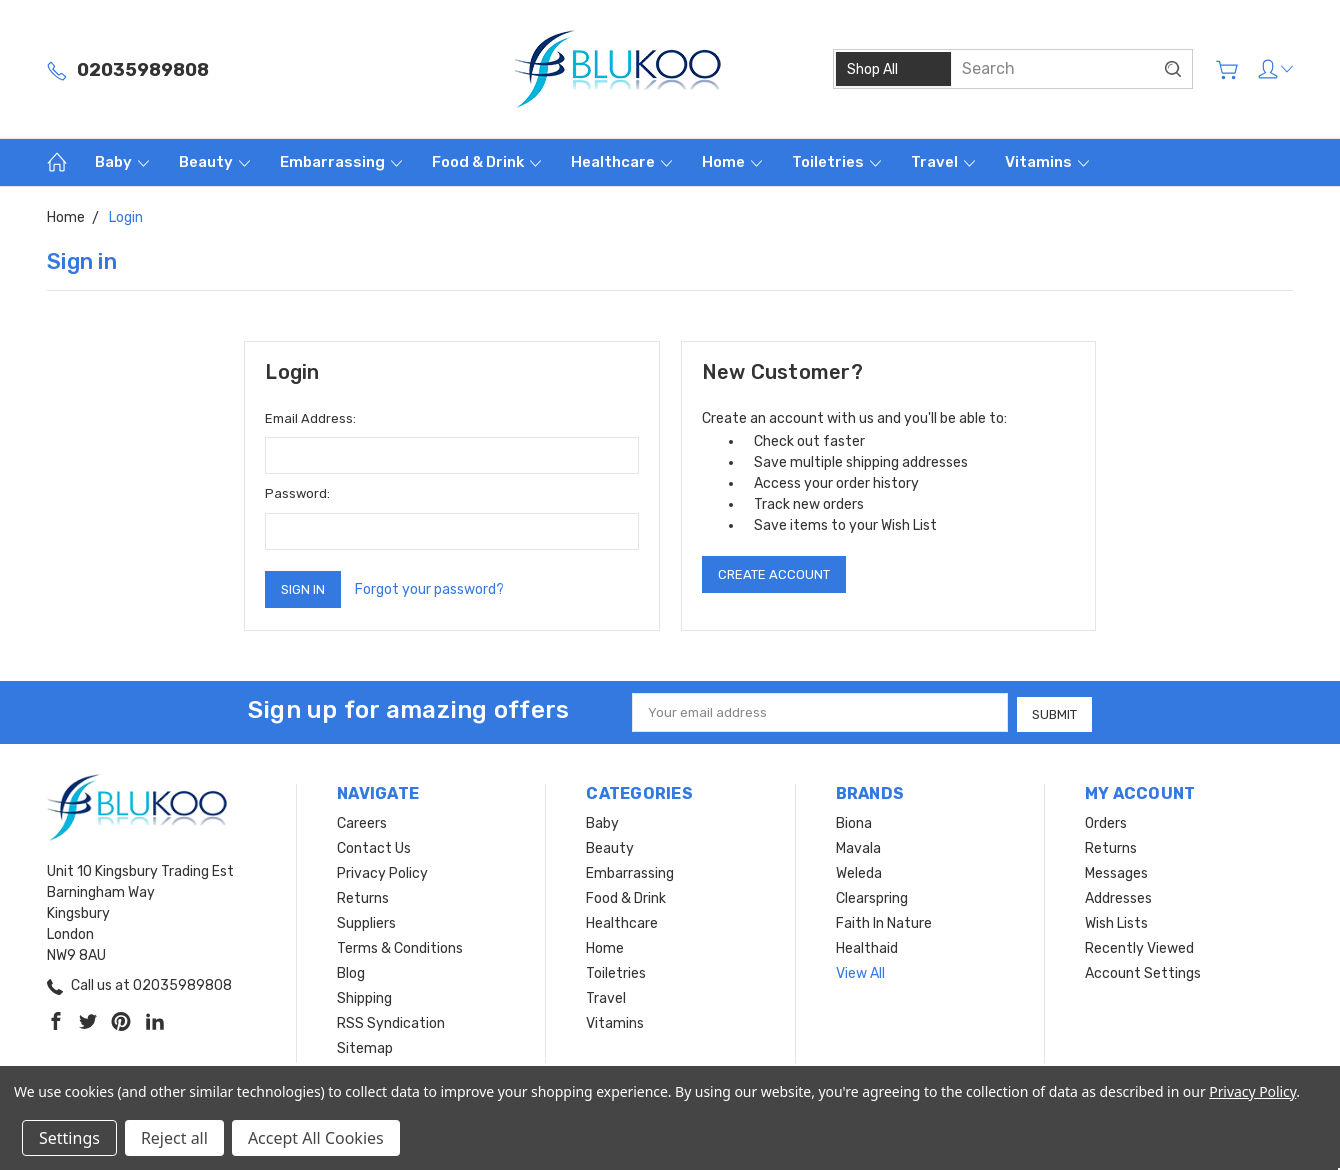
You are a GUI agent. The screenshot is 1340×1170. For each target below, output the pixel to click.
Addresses (1118, 896)
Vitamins (1047, 162)
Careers (362, 821)
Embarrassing (341, 162)
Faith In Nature (884, 921)
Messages (1116, 871)
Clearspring (872, 896)
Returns (363, 896)
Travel (943, 162)
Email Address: (310, 418)
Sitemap (365, 1046)
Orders (1106, 821)
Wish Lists (1116, 921)
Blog (351, 971)
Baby (122, 162)
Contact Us (374, 846)
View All (860, 971)
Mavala (858, 846)
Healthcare (621, 162)
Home (732, 162)
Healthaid (867, 946)
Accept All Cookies (316, 1138)
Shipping (364, 996)
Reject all (174, 1138)
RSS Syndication (391, 1021)
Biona (854, 821)
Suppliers (366, 921)
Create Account (774, 574)
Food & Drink (486, 162)
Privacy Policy (382, 871)
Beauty (214, 162)
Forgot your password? (429, 589)
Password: (297, 493)
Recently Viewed (1139, 946)
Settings (69, 1138)
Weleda (859, 871)
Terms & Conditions (400, 946)
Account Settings (1143, 971)
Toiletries (836, 162)
